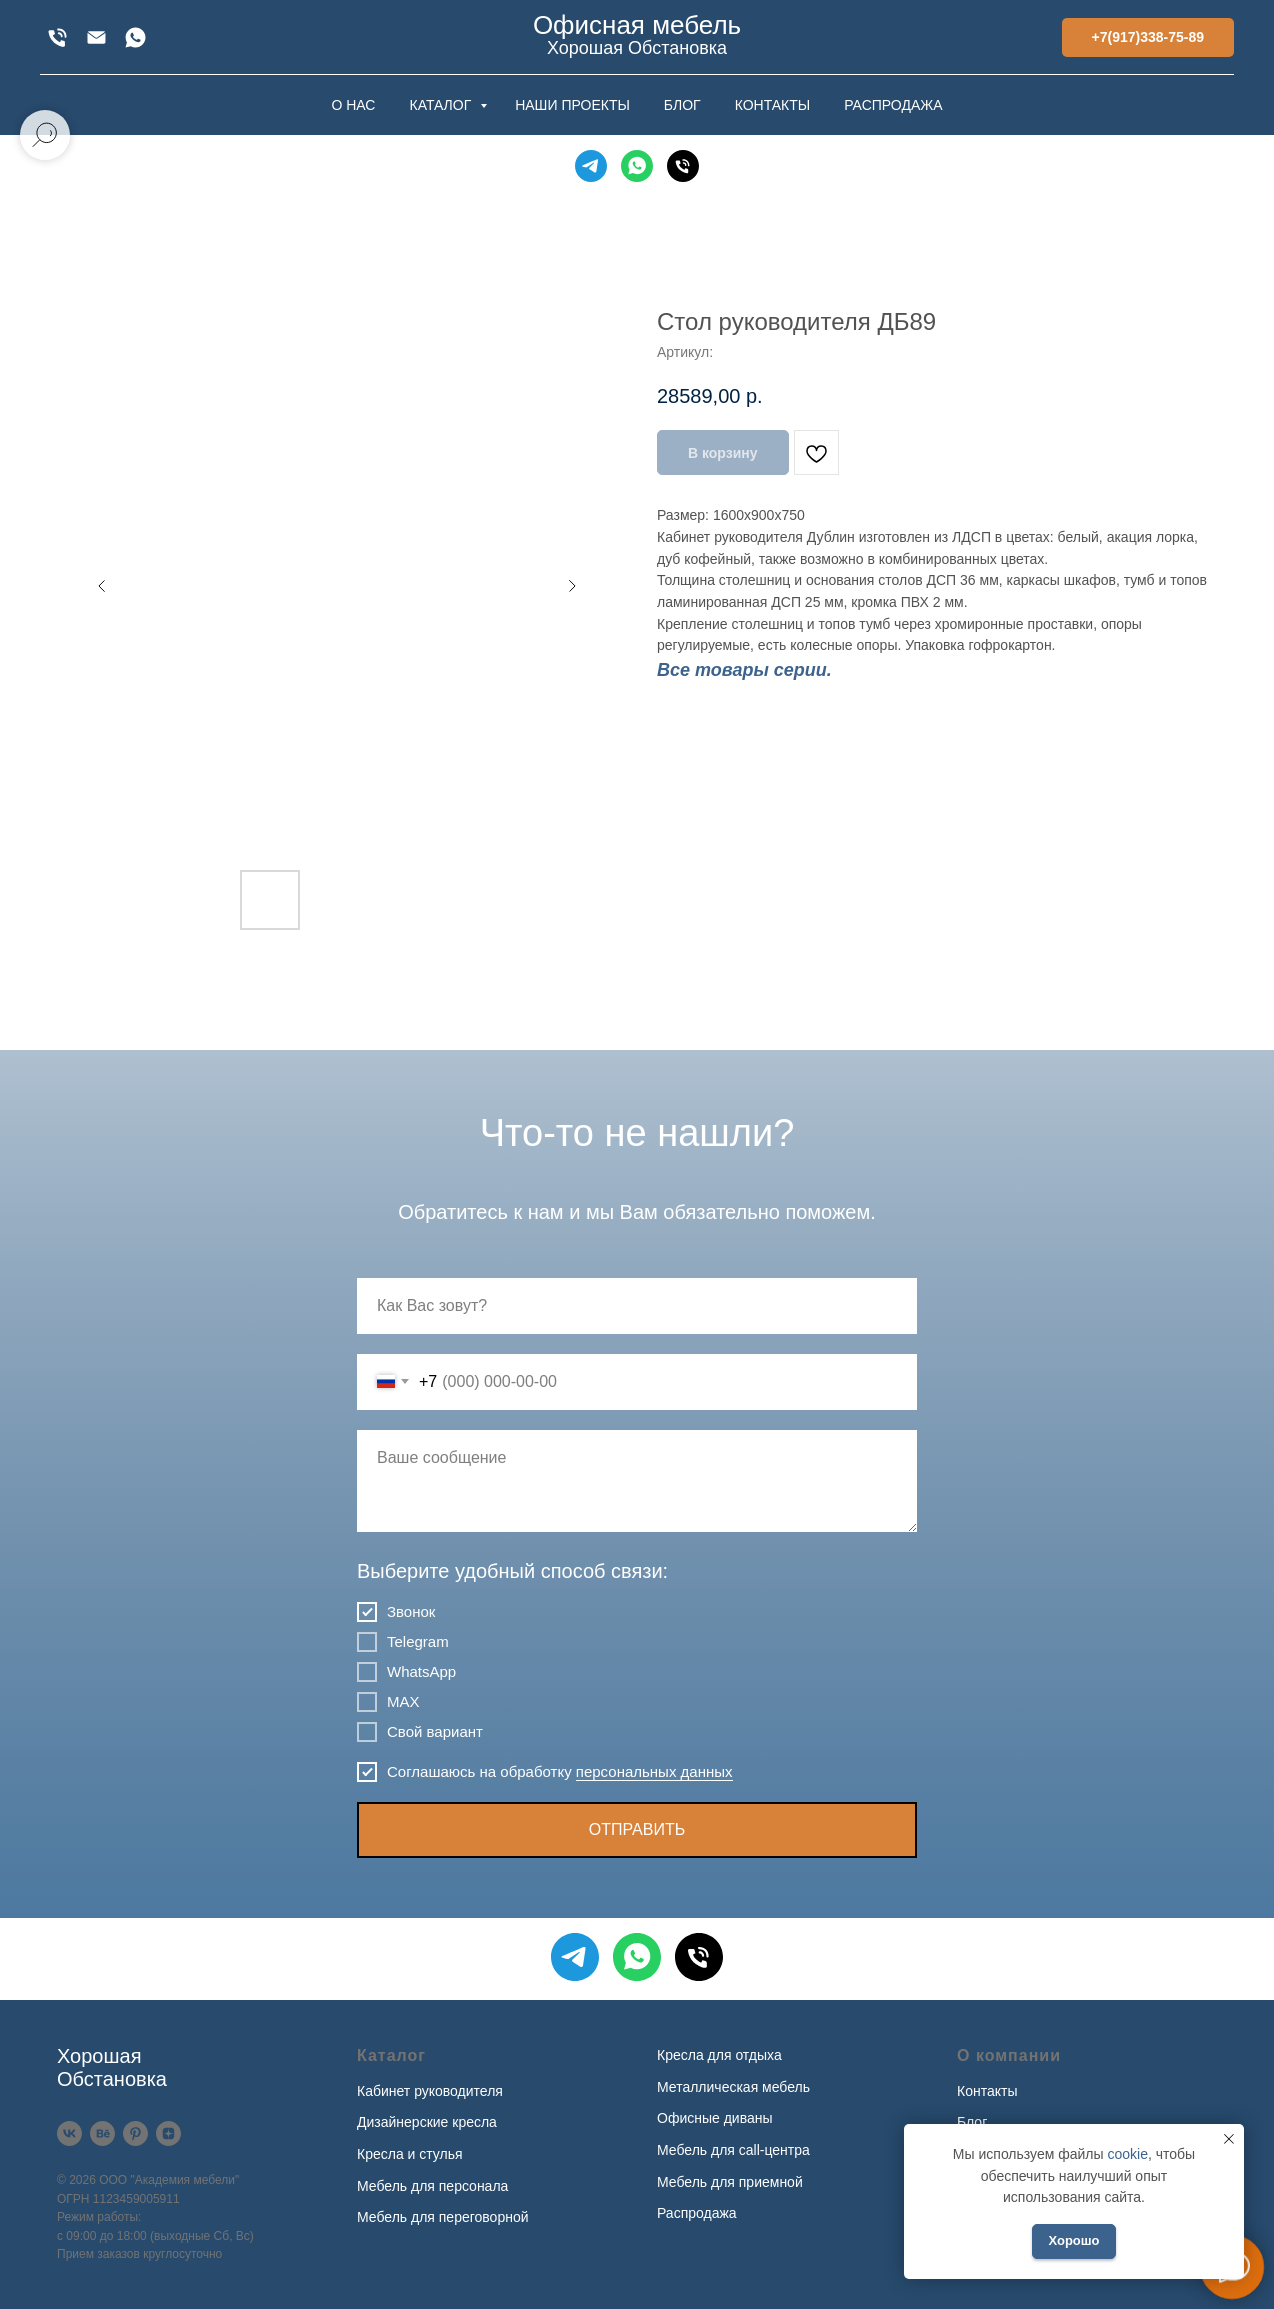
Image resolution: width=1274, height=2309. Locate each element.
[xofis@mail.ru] (96, 37)
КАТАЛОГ (442, 105)
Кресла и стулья (410, 2154)
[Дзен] (168, 2133)
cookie (1127, 2154)
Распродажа (697, 2213)
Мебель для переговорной (443, 2217)
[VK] (69, 2133)
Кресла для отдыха (719, 2055)
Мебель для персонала (432, 2186)
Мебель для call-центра (733, 2150)
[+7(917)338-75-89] (57, 37)
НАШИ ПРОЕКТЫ (572, 105)
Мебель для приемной (730, 2182)
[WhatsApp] (135, 37)
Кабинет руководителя (430, 2091)
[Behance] (102, 2133)
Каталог (391, 2055)
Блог (972, 2122)
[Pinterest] (135, 2133)
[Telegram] (591, 166)
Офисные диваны (715, 2118)
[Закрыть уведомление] (1229, 2139)
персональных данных (654, 1771)
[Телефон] (683, 166)
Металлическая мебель (733, 2087)
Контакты (987, 2091)
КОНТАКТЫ (773, 105)
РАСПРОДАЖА (893, 105)
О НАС (353, 105)
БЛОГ (682, 105)
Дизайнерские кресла (427, 2122)
